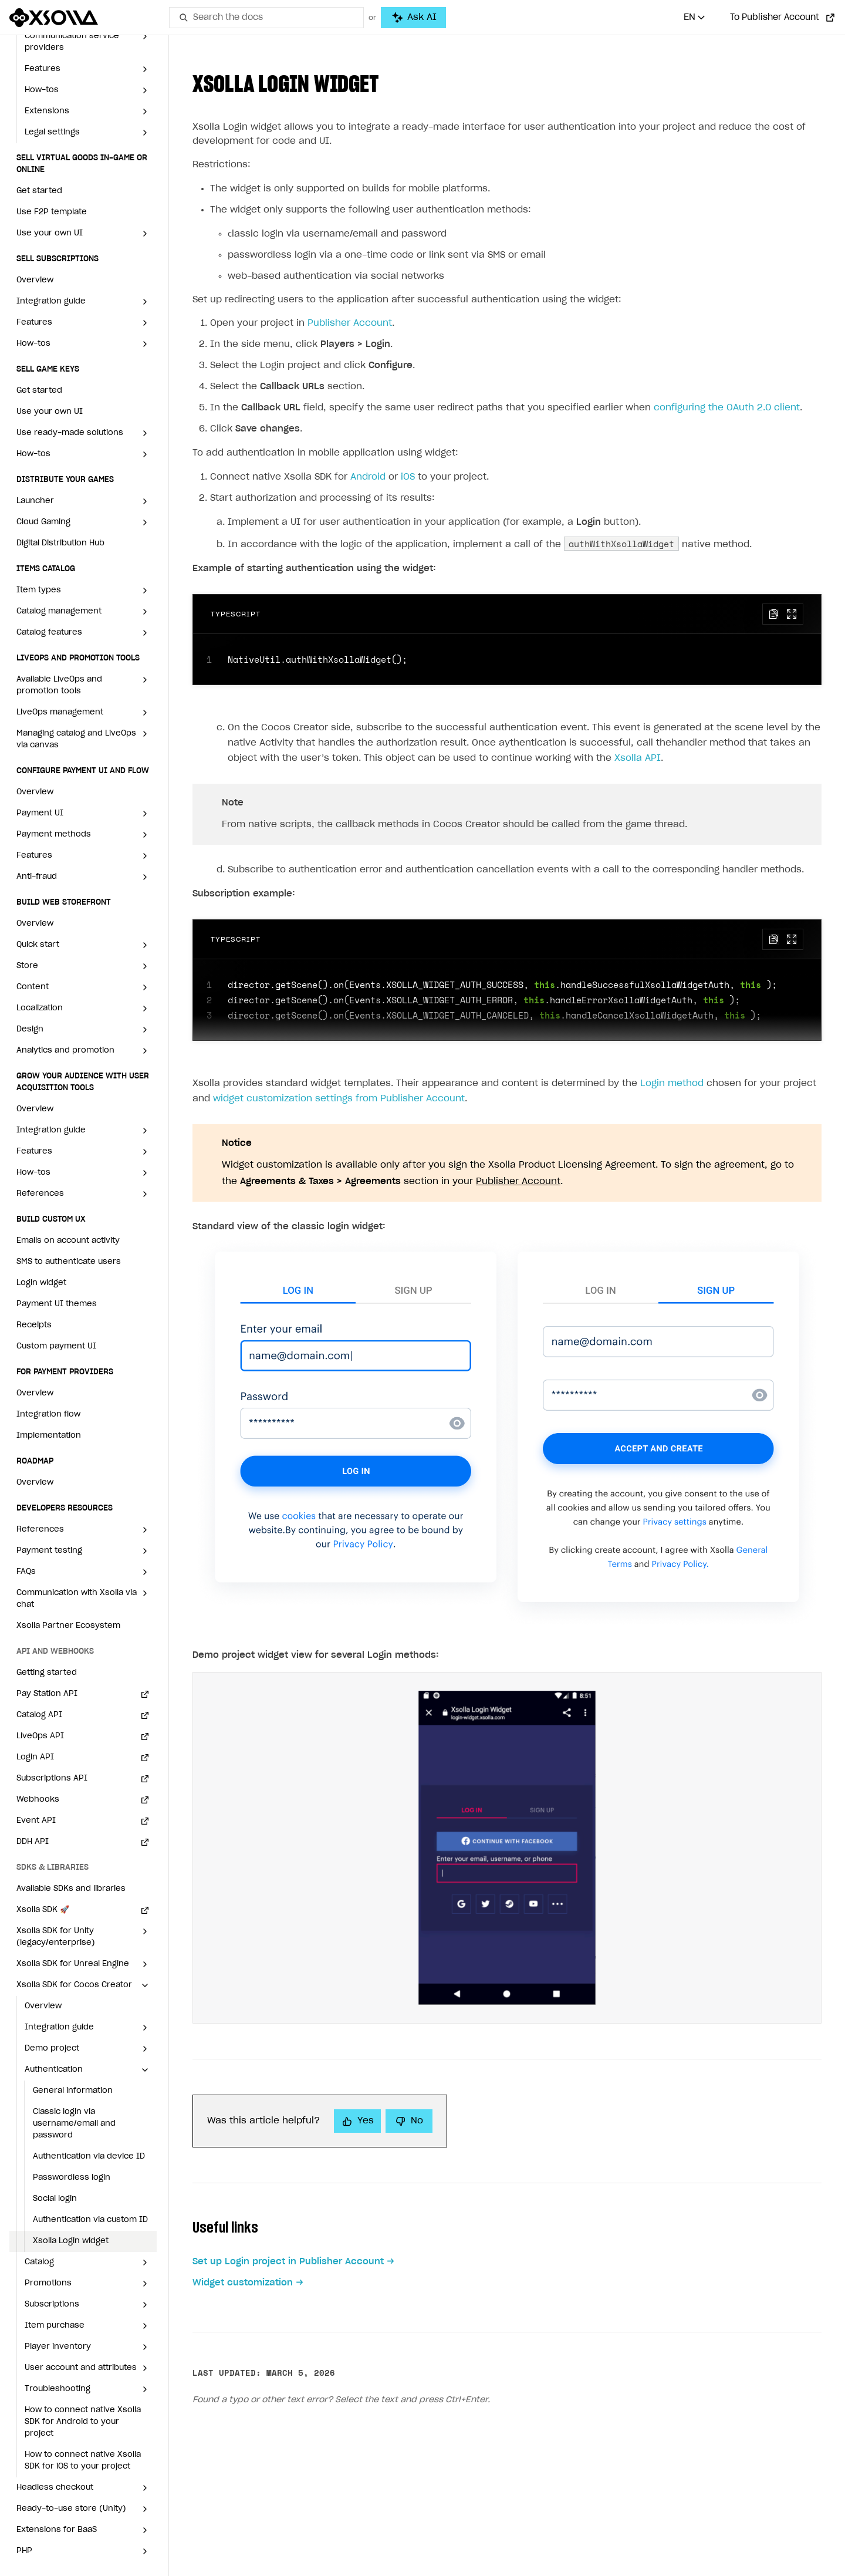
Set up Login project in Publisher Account (288, 2261)
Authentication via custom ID (90, 2220)
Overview (34, 280)
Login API (35, 1757)
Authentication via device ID (89, 2156)
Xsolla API (637, 758)
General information (73, 2091)
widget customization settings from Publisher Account (339, 1098)
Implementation (48, 1435)
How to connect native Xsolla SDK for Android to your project (83, 2421)
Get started (39, 191)
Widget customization (242, 2282)
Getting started (46, 1673)
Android (368, 477)
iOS (408, 477)
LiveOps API (40, 1736)
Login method (672, 1083)
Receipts (34, 1325)
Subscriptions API (51, 1778)
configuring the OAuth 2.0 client (727, 407)
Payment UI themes (56, 1304)
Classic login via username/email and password (74, 2123)
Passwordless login (71, 2177)
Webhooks (37, 1799)
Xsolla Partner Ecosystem (68, 1626)
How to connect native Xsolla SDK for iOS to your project (83, 2460)
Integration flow (48, 1414)
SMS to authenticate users (68, 1262)
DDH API (32, 1842)
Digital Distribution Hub (60, 543)
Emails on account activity (68, 1241)
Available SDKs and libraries (71, 1889)
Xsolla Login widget (71, 2241)
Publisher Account (349, 323)
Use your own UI (49, 412)
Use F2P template (51, 212)
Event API (36, 1821)
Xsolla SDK (42, 1910)
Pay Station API (46, 1694)
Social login (55, 2199)
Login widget (41, 1283)
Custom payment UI (56, 1346)
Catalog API (39, 1715)
